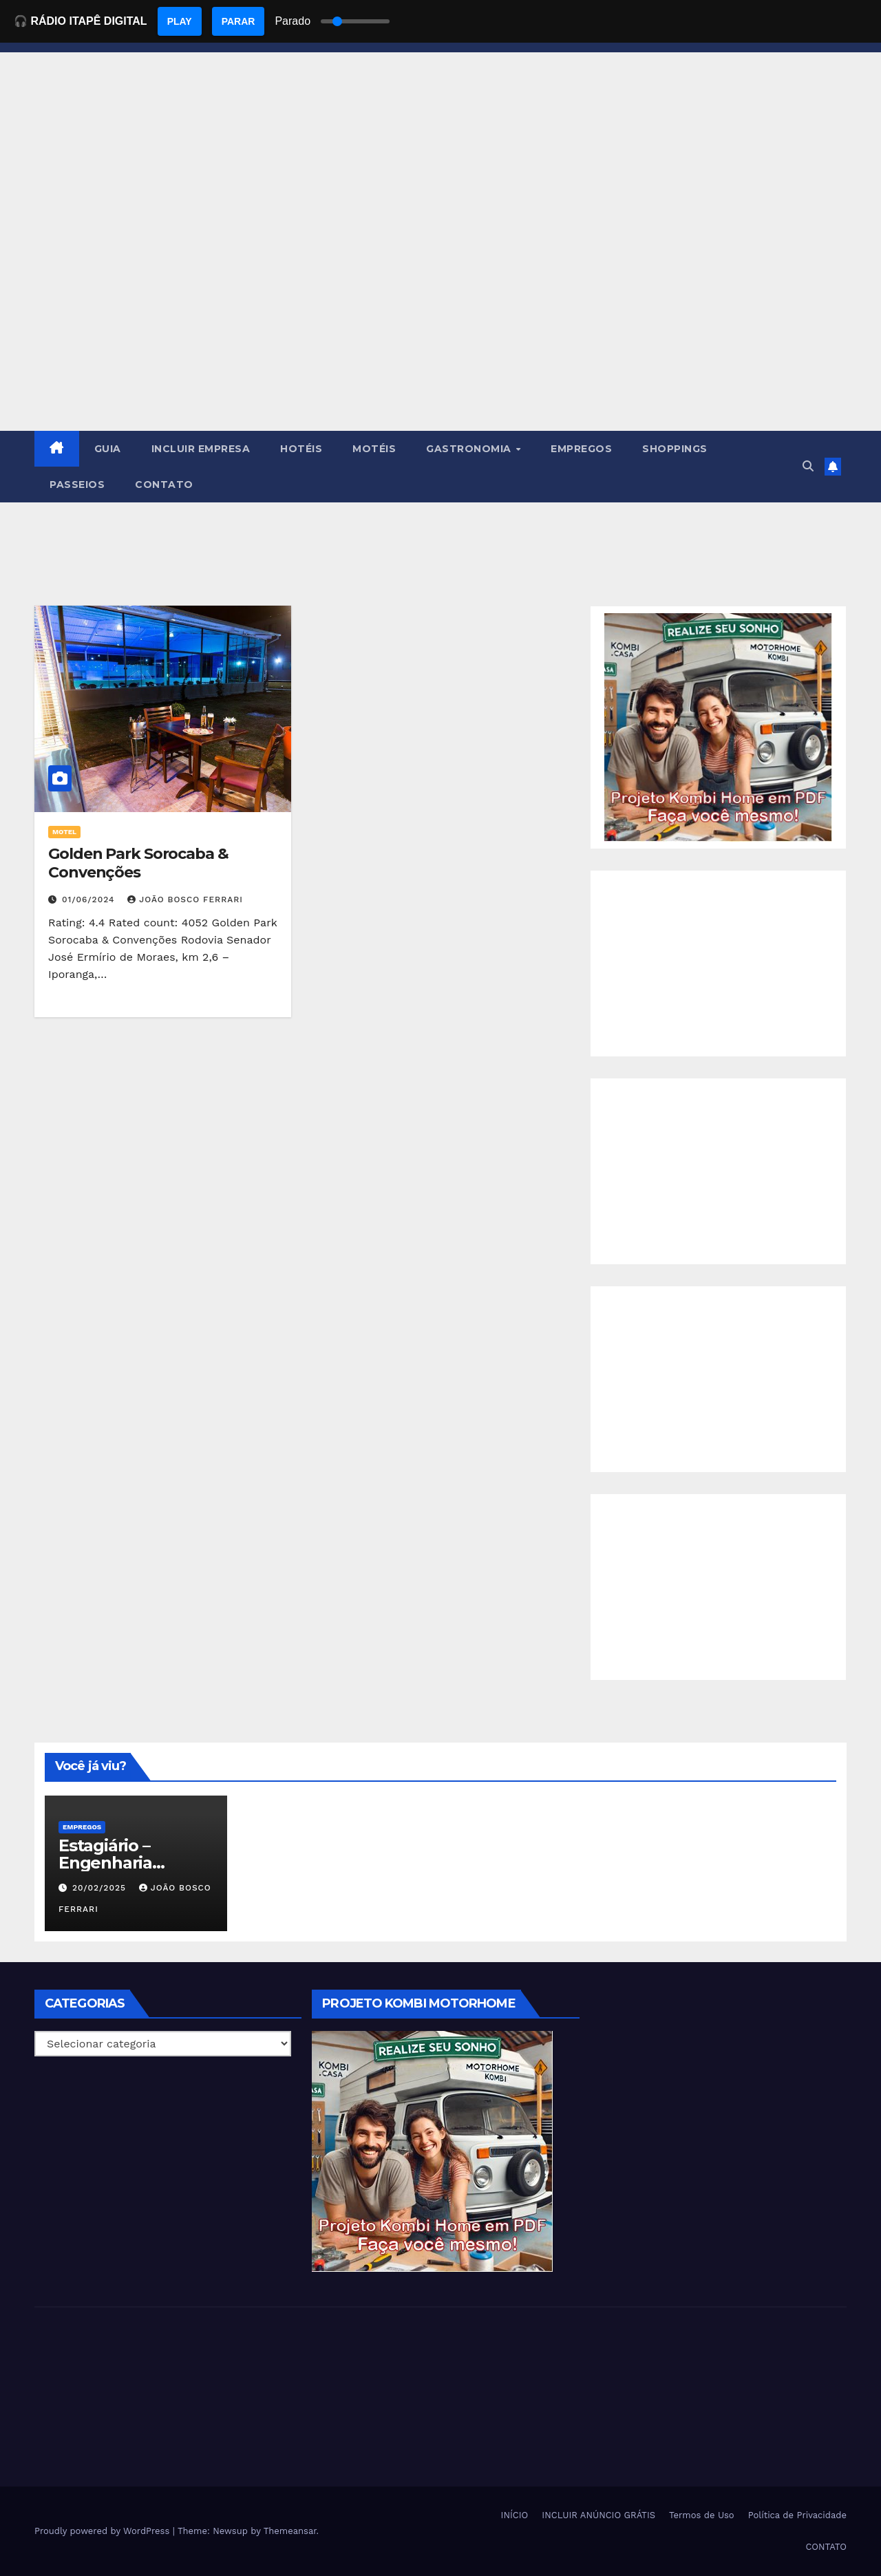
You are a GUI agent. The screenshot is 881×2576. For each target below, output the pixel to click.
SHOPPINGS (675, 449)
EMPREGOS (581, 449)
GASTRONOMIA (470, 449)
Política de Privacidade (797, 2515)
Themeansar (290, 2531)
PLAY (179, 21)
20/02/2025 (100, 1888)
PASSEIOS (77, 484)
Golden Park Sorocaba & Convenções (138, 862)
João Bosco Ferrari (185, 899)
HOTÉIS (301, 449)
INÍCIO (515, 2515)
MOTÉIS (374, 449)
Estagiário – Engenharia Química (105, 1862)
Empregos (82, 1827)
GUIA (107, 449)
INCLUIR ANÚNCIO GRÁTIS (598, 2515)
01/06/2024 (90, 899)
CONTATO (164, 484)
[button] (808, 466)
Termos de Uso (701, 2515)
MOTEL (64, 831)
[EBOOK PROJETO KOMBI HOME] (718, 726)
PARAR (238, 21)
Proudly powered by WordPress (103, 2531)
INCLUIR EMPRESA (201, 449)
